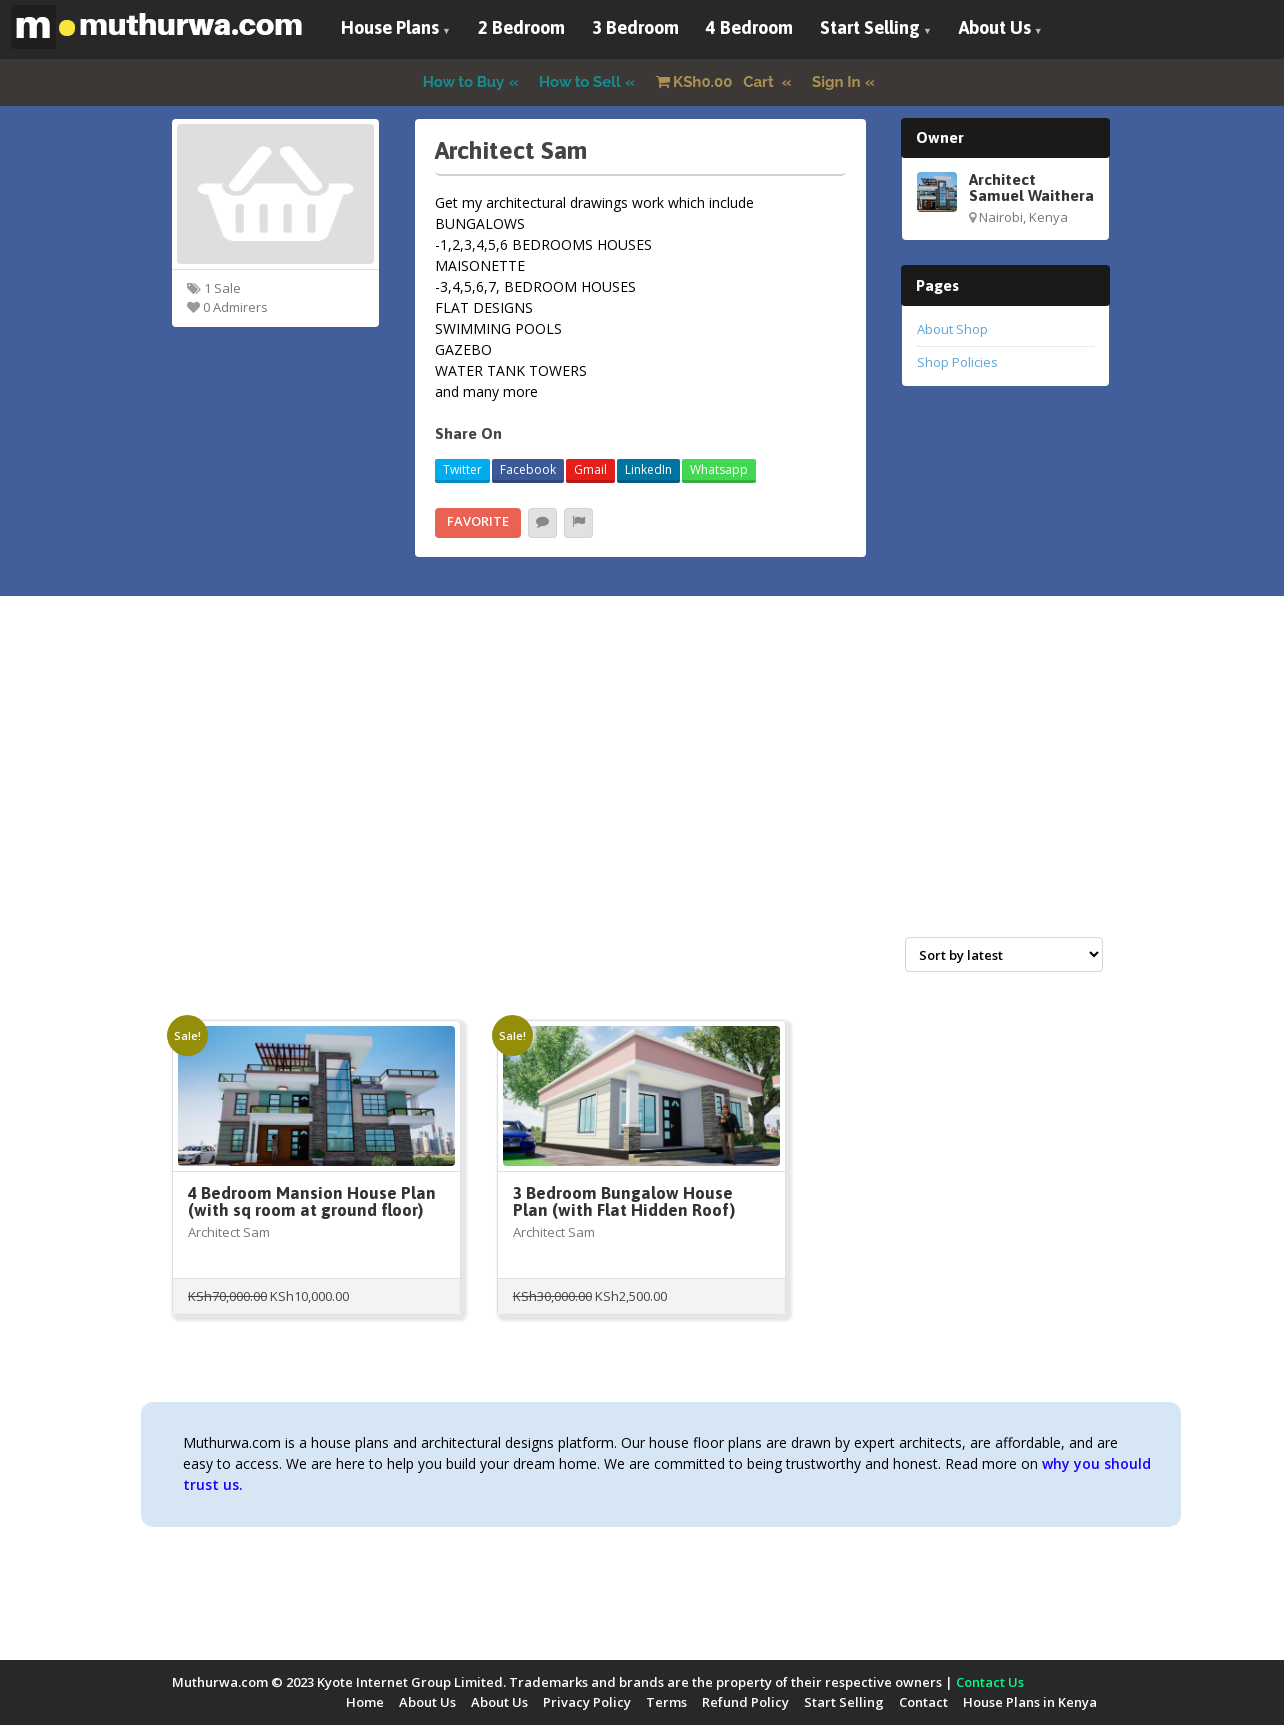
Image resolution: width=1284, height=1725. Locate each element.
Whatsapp (719, 469)
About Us (995, 27)
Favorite (478, 521)
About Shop (952, 329)
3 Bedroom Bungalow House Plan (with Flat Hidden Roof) (624, 1201)
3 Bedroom (635, 27)
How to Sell (580, 82)
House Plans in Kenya (1030, 1702)
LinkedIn (648, 469)
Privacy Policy (587, 1702)
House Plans (390, 27)
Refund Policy (745, 1702)
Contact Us (990, 1682)
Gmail (590, 469)
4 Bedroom (749, 27)
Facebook (528, 469)
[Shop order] (1004, 954)
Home (365, 1702)
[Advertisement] (642, 788)
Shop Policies (957, 362)
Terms (666, 1702)
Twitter (462, 469)
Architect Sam (229, 1232)
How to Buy (464, 82)
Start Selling (870, 27)
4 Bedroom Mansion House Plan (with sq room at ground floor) (312, 1201)
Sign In (836, 82)
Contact (923, 1702)
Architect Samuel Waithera (1031, 187)
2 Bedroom (521, 27)
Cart (717, 82)
